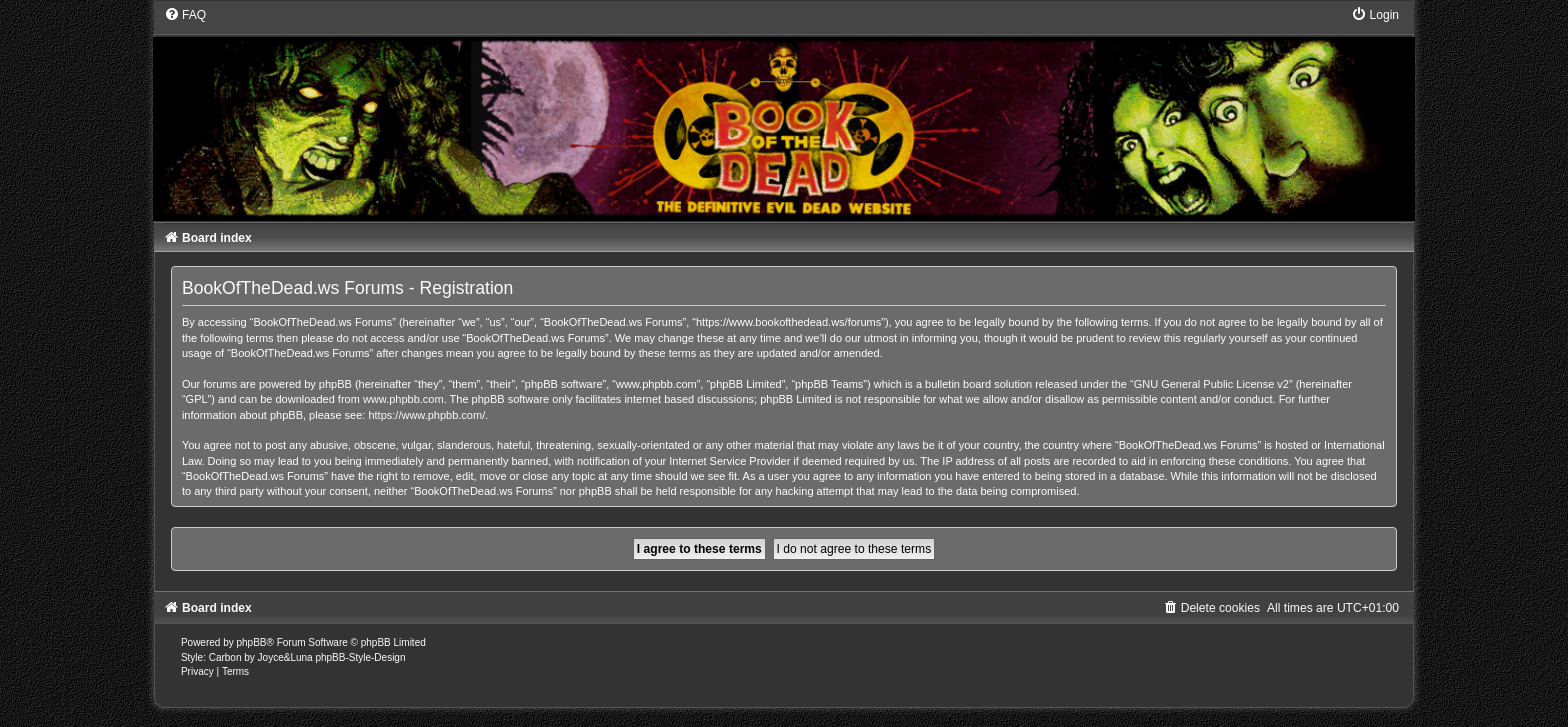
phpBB (252, 642)
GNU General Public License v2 (1211, 384)
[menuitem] (185, 15)
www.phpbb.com (403, 399)
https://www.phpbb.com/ (426, 415)
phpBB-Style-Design (360, 657)
